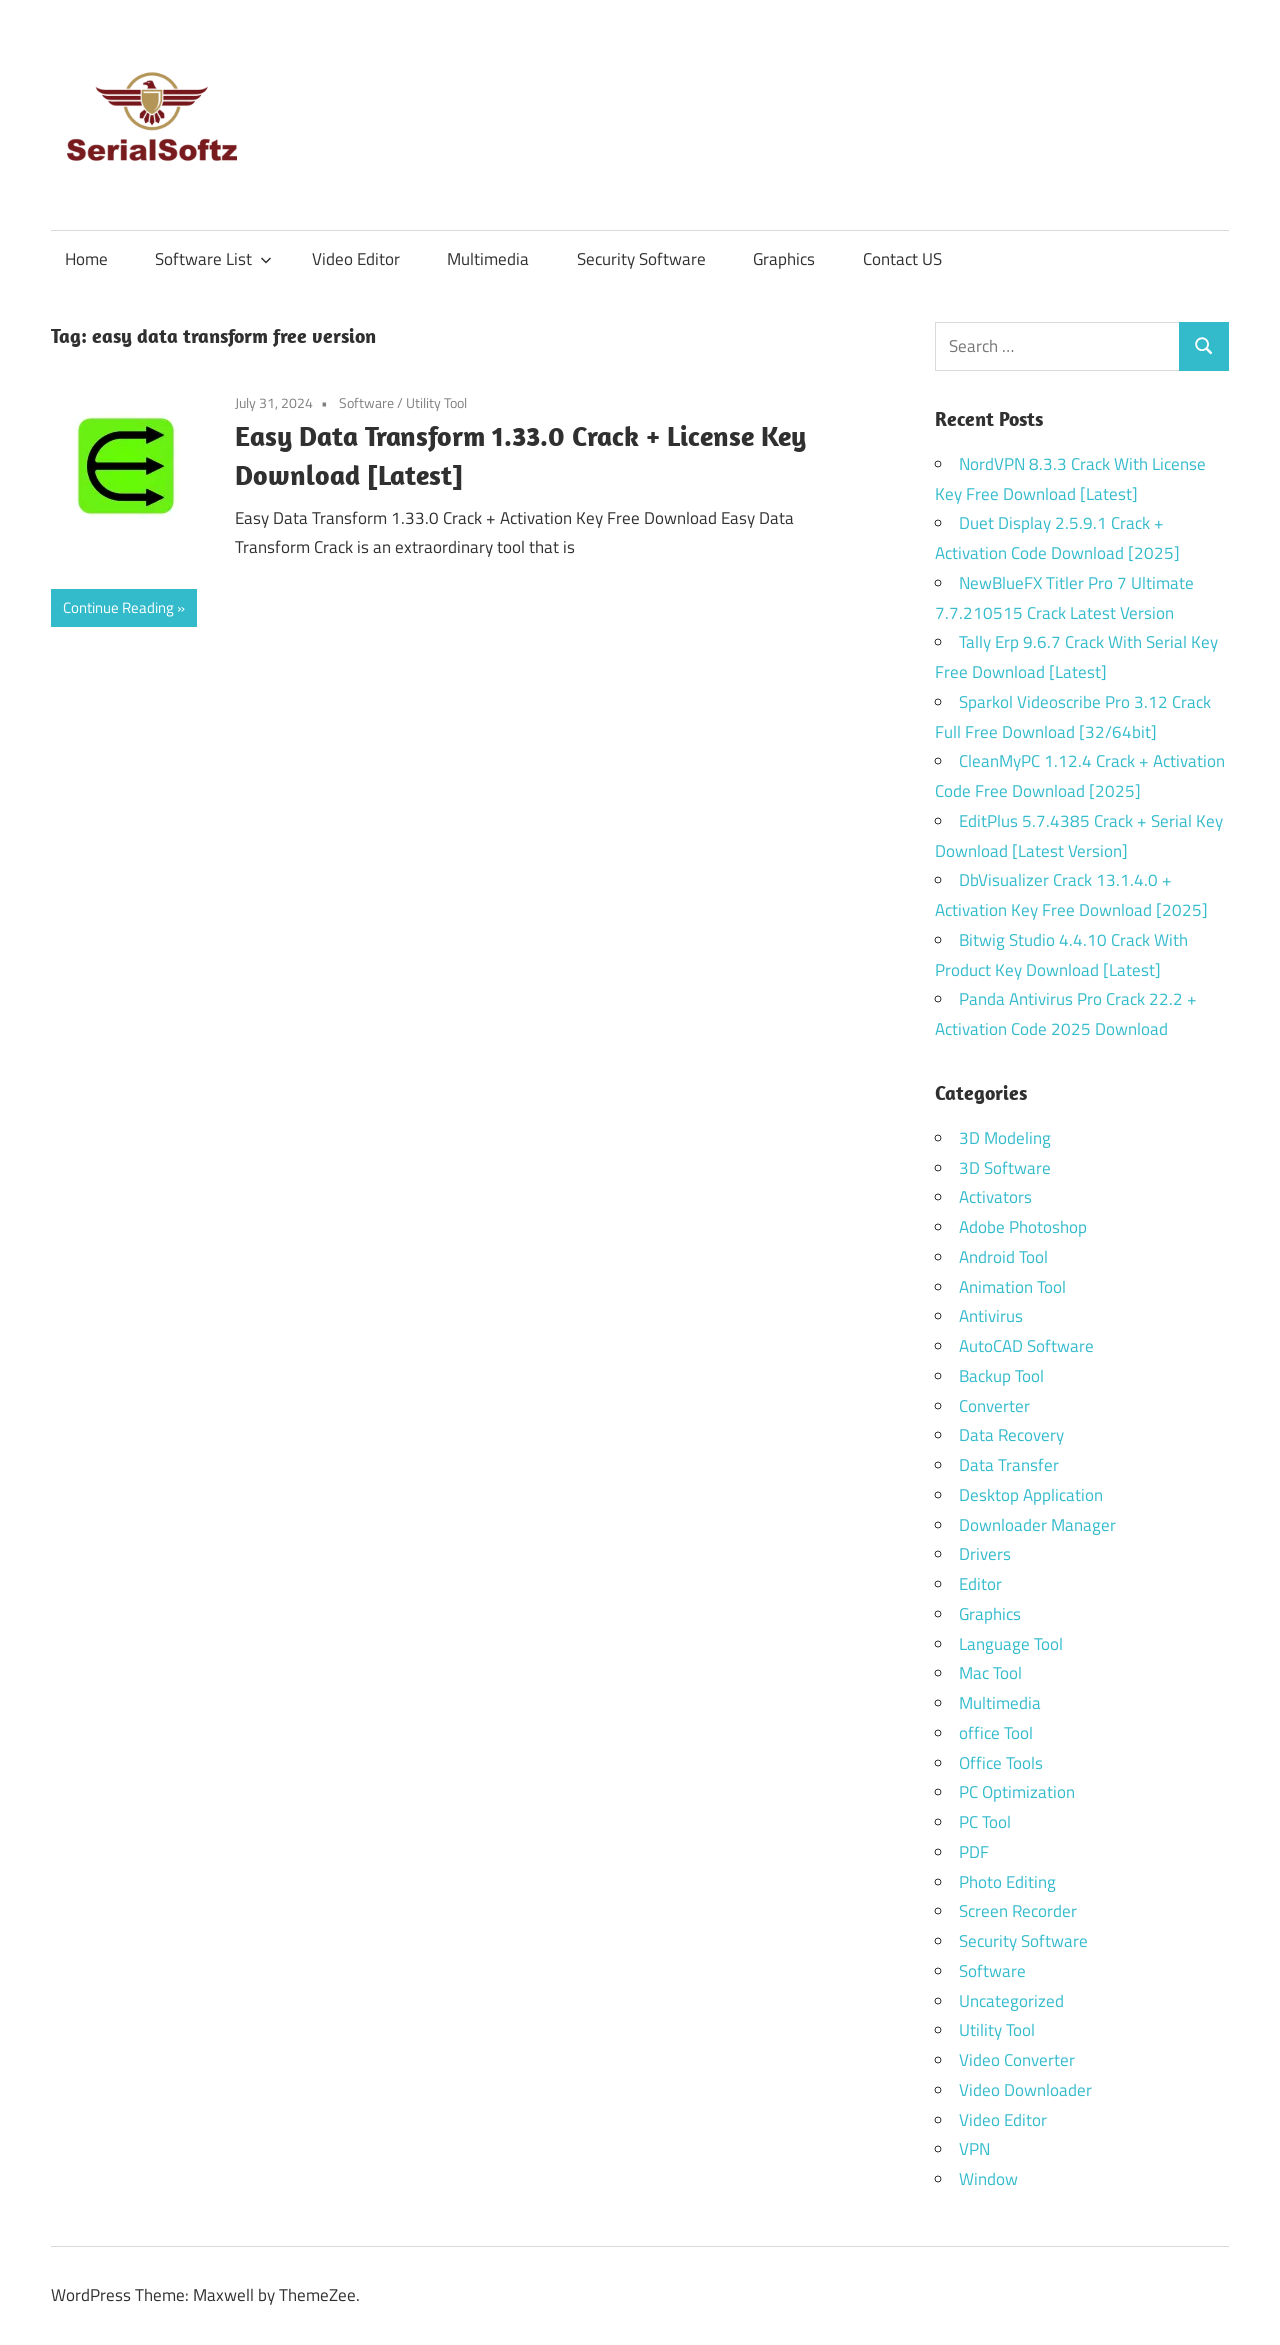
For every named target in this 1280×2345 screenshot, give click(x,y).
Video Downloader (1025, 2090)
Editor (980, 1584)
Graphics (784, 259)
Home (86, 259)
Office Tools (1001, 1763)
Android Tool (1003, 1257)
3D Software (1005, 1168)
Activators (995, 1197)
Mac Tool (990, 1673)
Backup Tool (1001, 1376)
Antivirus (991, 1316)
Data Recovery (1011, 1435)
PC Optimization (1017, 1792)
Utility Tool (436, 402)
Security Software (641, 259)
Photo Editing (1007, 1882)
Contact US (902, 259)
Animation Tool (1012, 1287)
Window (988, 2179)
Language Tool (1011, 1644)
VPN (974, 2149)
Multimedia (488, 259)
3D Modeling (1005, 1138)
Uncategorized (1011, 2001)
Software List (213, 259)
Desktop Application (1031, 1495)
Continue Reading (118, 607)
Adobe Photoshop (1023, 1227)
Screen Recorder (1018, 1911)
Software (366, 402)
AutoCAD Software (1026, 1346)
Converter (994, 1406)
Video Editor (356, 259)
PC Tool (985, 1822)
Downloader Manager (1037, 1525)
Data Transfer (1009, 1465)
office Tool (996, 1733)
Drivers (985, 1554)
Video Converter (1017, 2060)
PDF (974, 1852)
